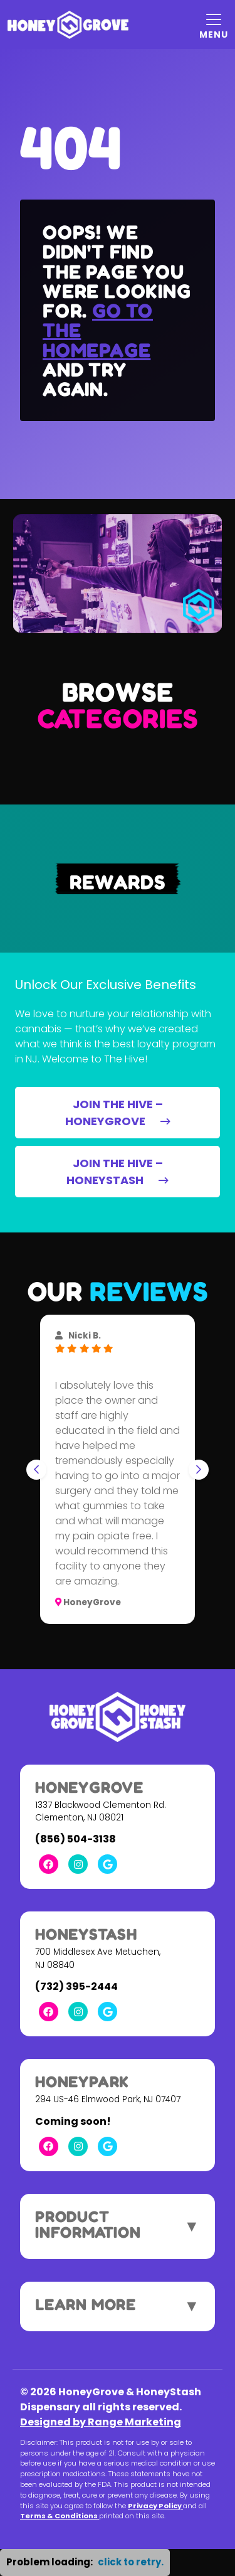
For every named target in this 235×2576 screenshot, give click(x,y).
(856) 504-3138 (75, 1839)
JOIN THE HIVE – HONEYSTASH (117, 1171)
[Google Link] (107, 1864)
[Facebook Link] (48, 1864)
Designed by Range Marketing (100, 2422)
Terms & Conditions (59, 2516)
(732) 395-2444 (76, 1986)
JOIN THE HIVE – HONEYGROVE (117, 1112)
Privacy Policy (155, 2506)
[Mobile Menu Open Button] (213, 24)
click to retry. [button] (131, 2561)
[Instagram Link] (78, 1864)
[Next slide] (199, 1470)
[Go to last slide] (36, 1470)
